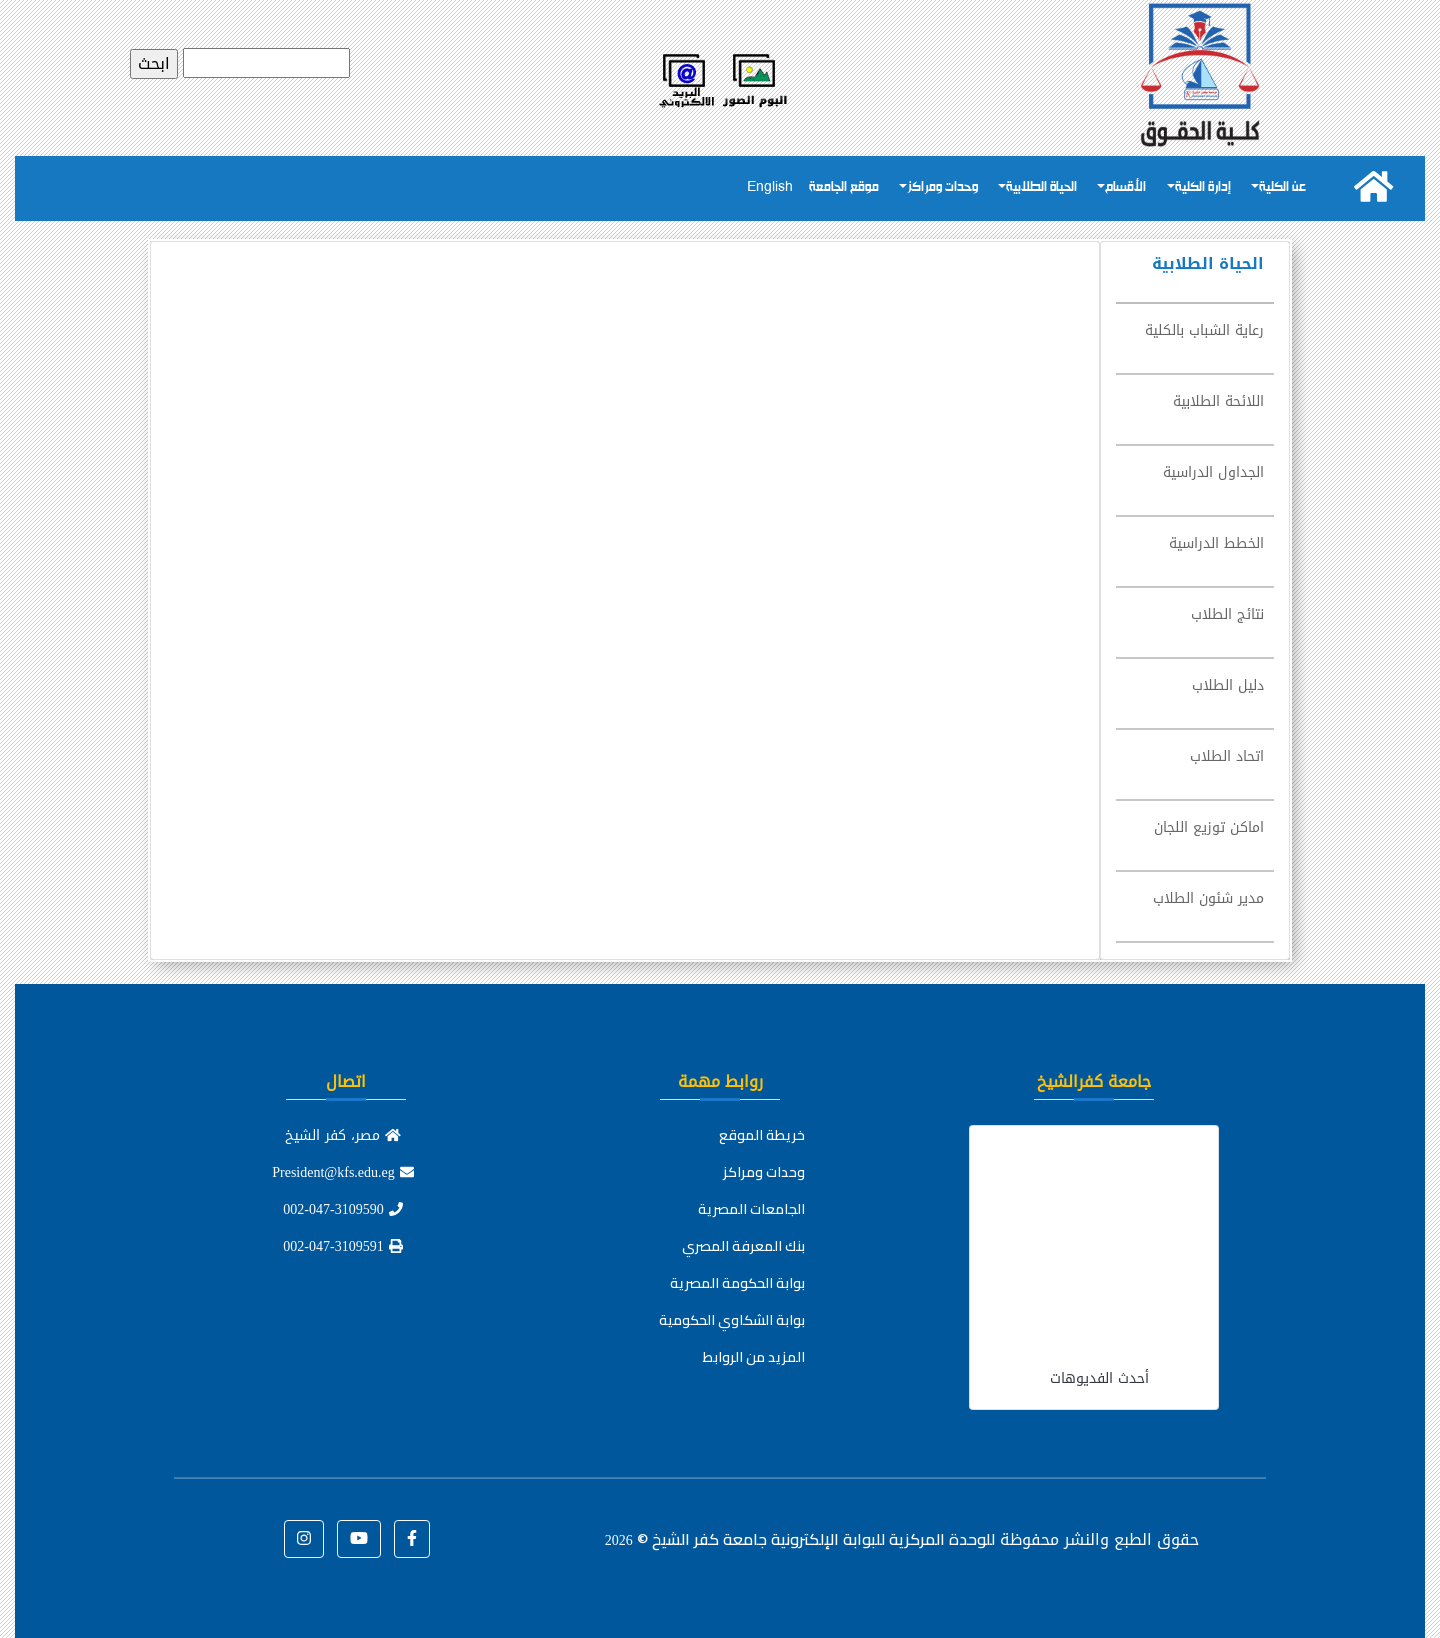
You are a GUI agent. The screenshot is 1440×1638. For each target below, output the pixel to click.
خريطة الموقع (762, 1135)
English (770, 187)
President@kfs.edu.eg (343, 1172)
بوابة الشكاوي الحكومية (732, 1320)
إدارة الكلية (1203, 187)
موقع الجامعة (844, 187)
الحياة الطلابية (1041, 187)
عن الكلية (1282, 187)
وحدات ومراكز (942, 187)
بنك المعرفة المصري (743, 1246)
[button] (412, 1539)
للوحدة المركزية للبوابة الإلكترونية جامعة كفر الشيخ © (800, 1539)
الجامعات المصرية (751, 1209)
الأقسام (1125, 187)
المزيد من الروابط (754, 1357)
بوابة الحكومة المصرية (737, 1283)
